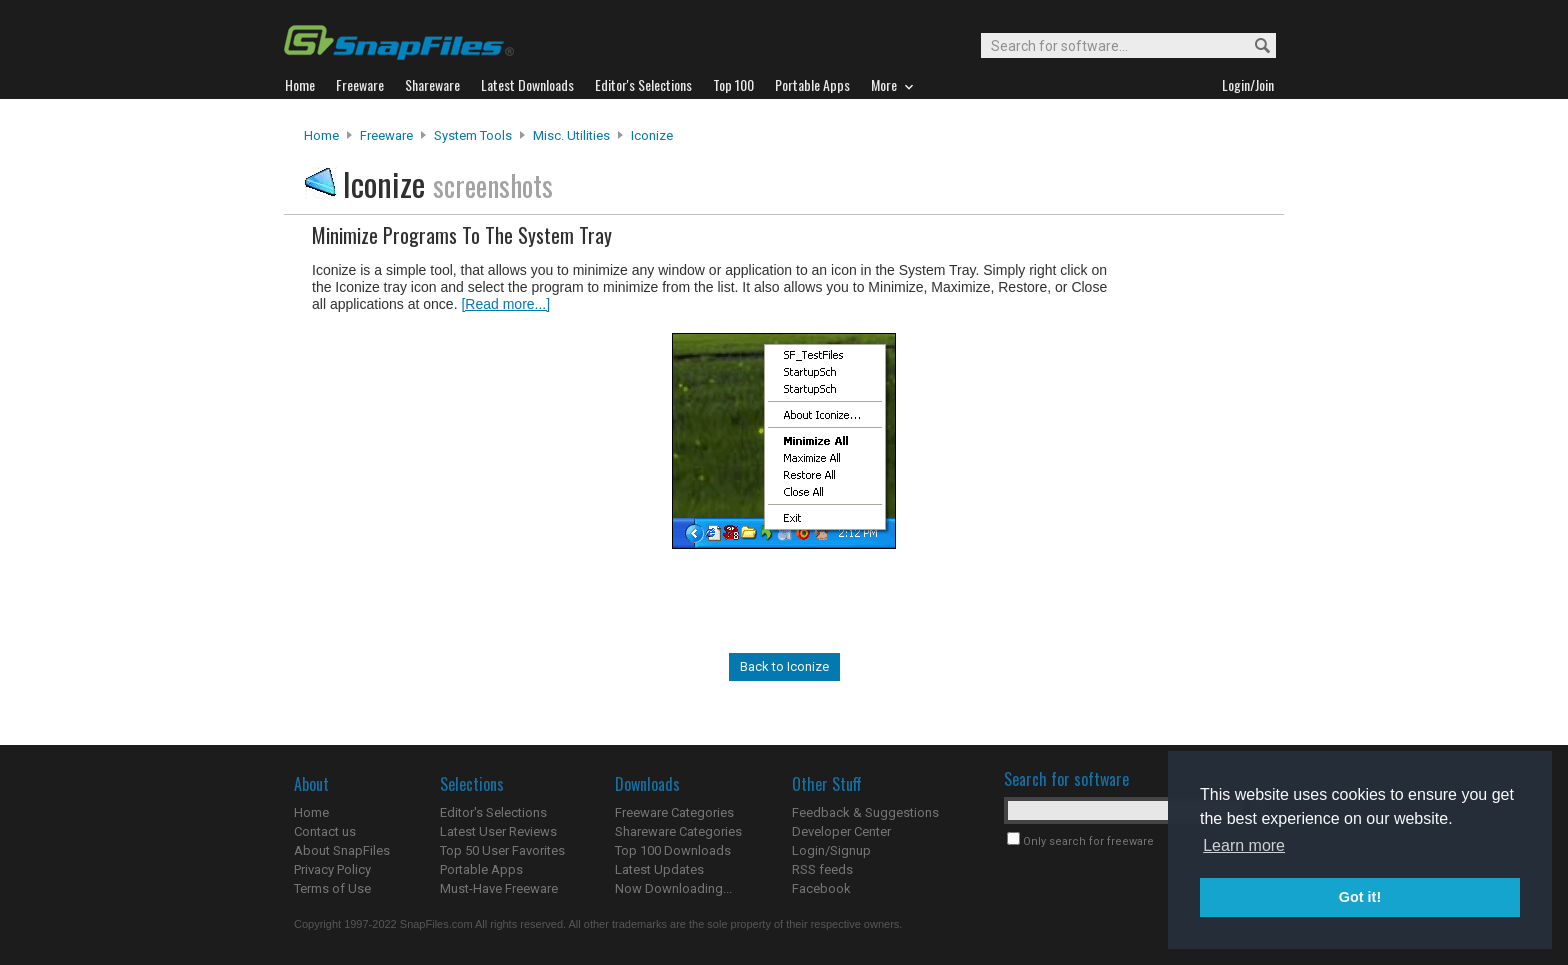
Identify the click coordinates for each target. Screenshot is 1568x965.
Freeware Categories (674, 812)
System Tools (473, 135)
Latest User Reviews (498, 831)
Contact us (325, 831)
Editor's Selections (493, 812)
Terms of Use (332, 888)
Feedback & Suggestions (865, 812)
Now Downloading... (673, 888)
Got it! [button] (1360, 897)
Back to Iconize (784, 666)
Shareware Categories (678, 831)
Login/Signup (831, 850)
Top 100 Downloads (673, 850)
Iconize (652, 135)
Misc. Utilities (571, 135)
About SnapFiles (342, 850)
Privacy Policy (332, 869)
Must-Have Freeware (499, 888)
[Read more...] (505, 304)
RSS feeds (822, 869)
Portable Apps (481, 869)
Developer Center (841, 831)
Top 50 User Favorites (502, 850)
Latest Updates (659, 869)
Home (321, 135)
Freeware (386, 135)
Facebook (821, 888)
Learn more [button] (1244, 845)
